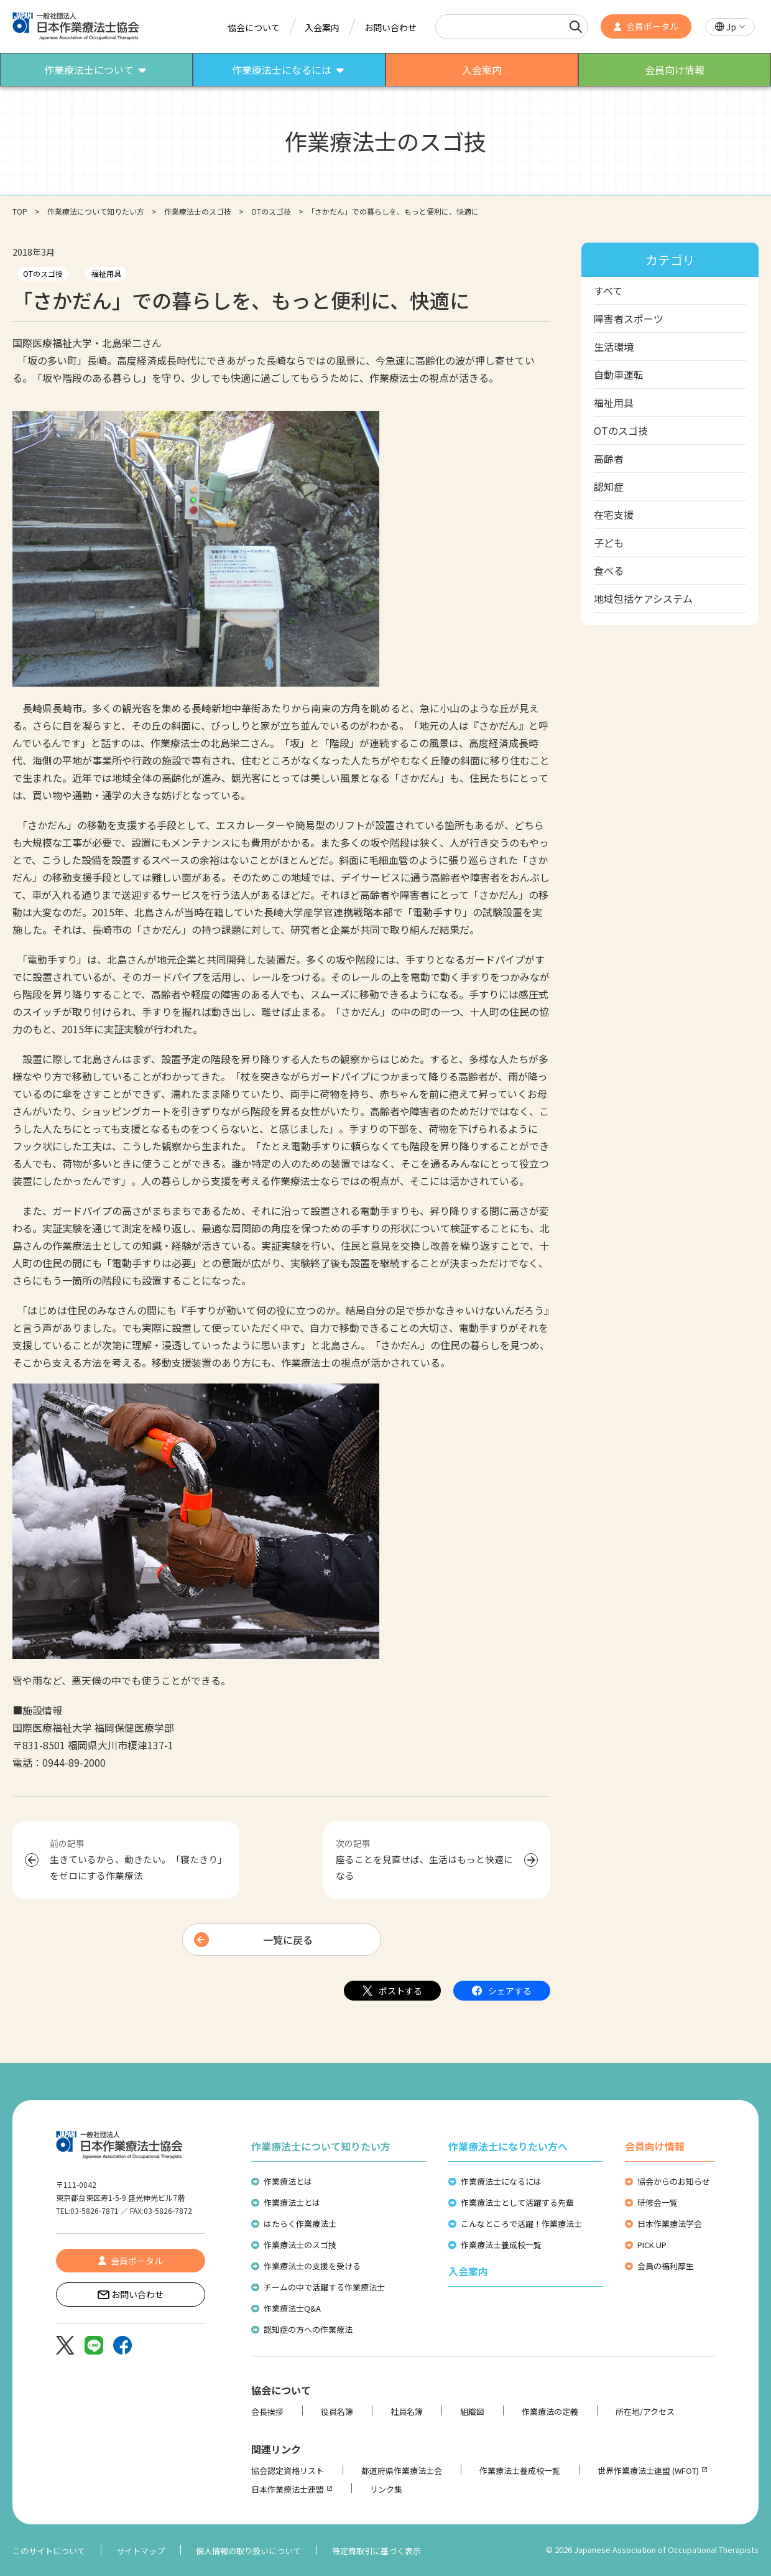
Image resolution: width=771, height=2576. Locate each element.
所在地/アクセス (645, 2411)
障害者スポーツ (628, 318)
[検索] (575, 26)
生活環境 (614, 346)
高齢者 (609, 458)
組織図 (472, 2411)
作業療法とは (288, 2181)
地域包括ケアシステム (643, 598)
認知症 (609, 486)
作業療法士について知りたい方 (320, 2146)
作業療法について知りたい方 (95, 211)
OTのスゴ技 (271, 211)
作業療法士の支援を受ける (312, 2266)
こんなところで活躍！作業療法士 (521, 2224)
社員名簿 (406, 2411)
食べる (609, 570)
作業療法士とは (292, 2202)
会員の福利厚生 (665, 2266)
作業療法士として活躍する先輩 (517, 2202)
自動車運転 (619, 374)
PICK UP (652, 2245)
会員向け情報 (655, 2146)
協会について (254, 27)
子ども (609, 542)
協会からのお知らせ (673, 2181)
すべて (608, 290)
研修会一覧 (657, 2202)
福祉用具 (106, 273)
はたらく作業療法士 (300, 2224)
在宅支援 (614, 514)
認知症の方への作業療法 (308, 2329)
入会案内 (322, 27)
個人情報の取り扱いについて (248, 2551)
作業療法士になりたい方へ (508, 2146)
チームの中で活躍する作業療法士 (324, 2287)
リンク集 (386, 2489)
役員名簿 (337, 2411)
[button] (730, 27)
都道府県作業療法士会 (401, 2471)
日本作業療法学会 (669, 2224)
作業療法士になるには (501, 2181)
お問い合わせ (390, 27)
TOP (19, 211)
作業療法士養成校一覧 (501, 2245)
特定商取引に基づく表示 (376, 2551)
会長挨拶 (267, 2411)
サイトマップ (140, 2551)
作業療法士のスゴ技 (197, 211)
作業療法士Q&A (292, 2308)
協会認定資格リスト (287, 2471)
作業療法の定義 (550, 2411)
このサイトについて (48, 2551)
